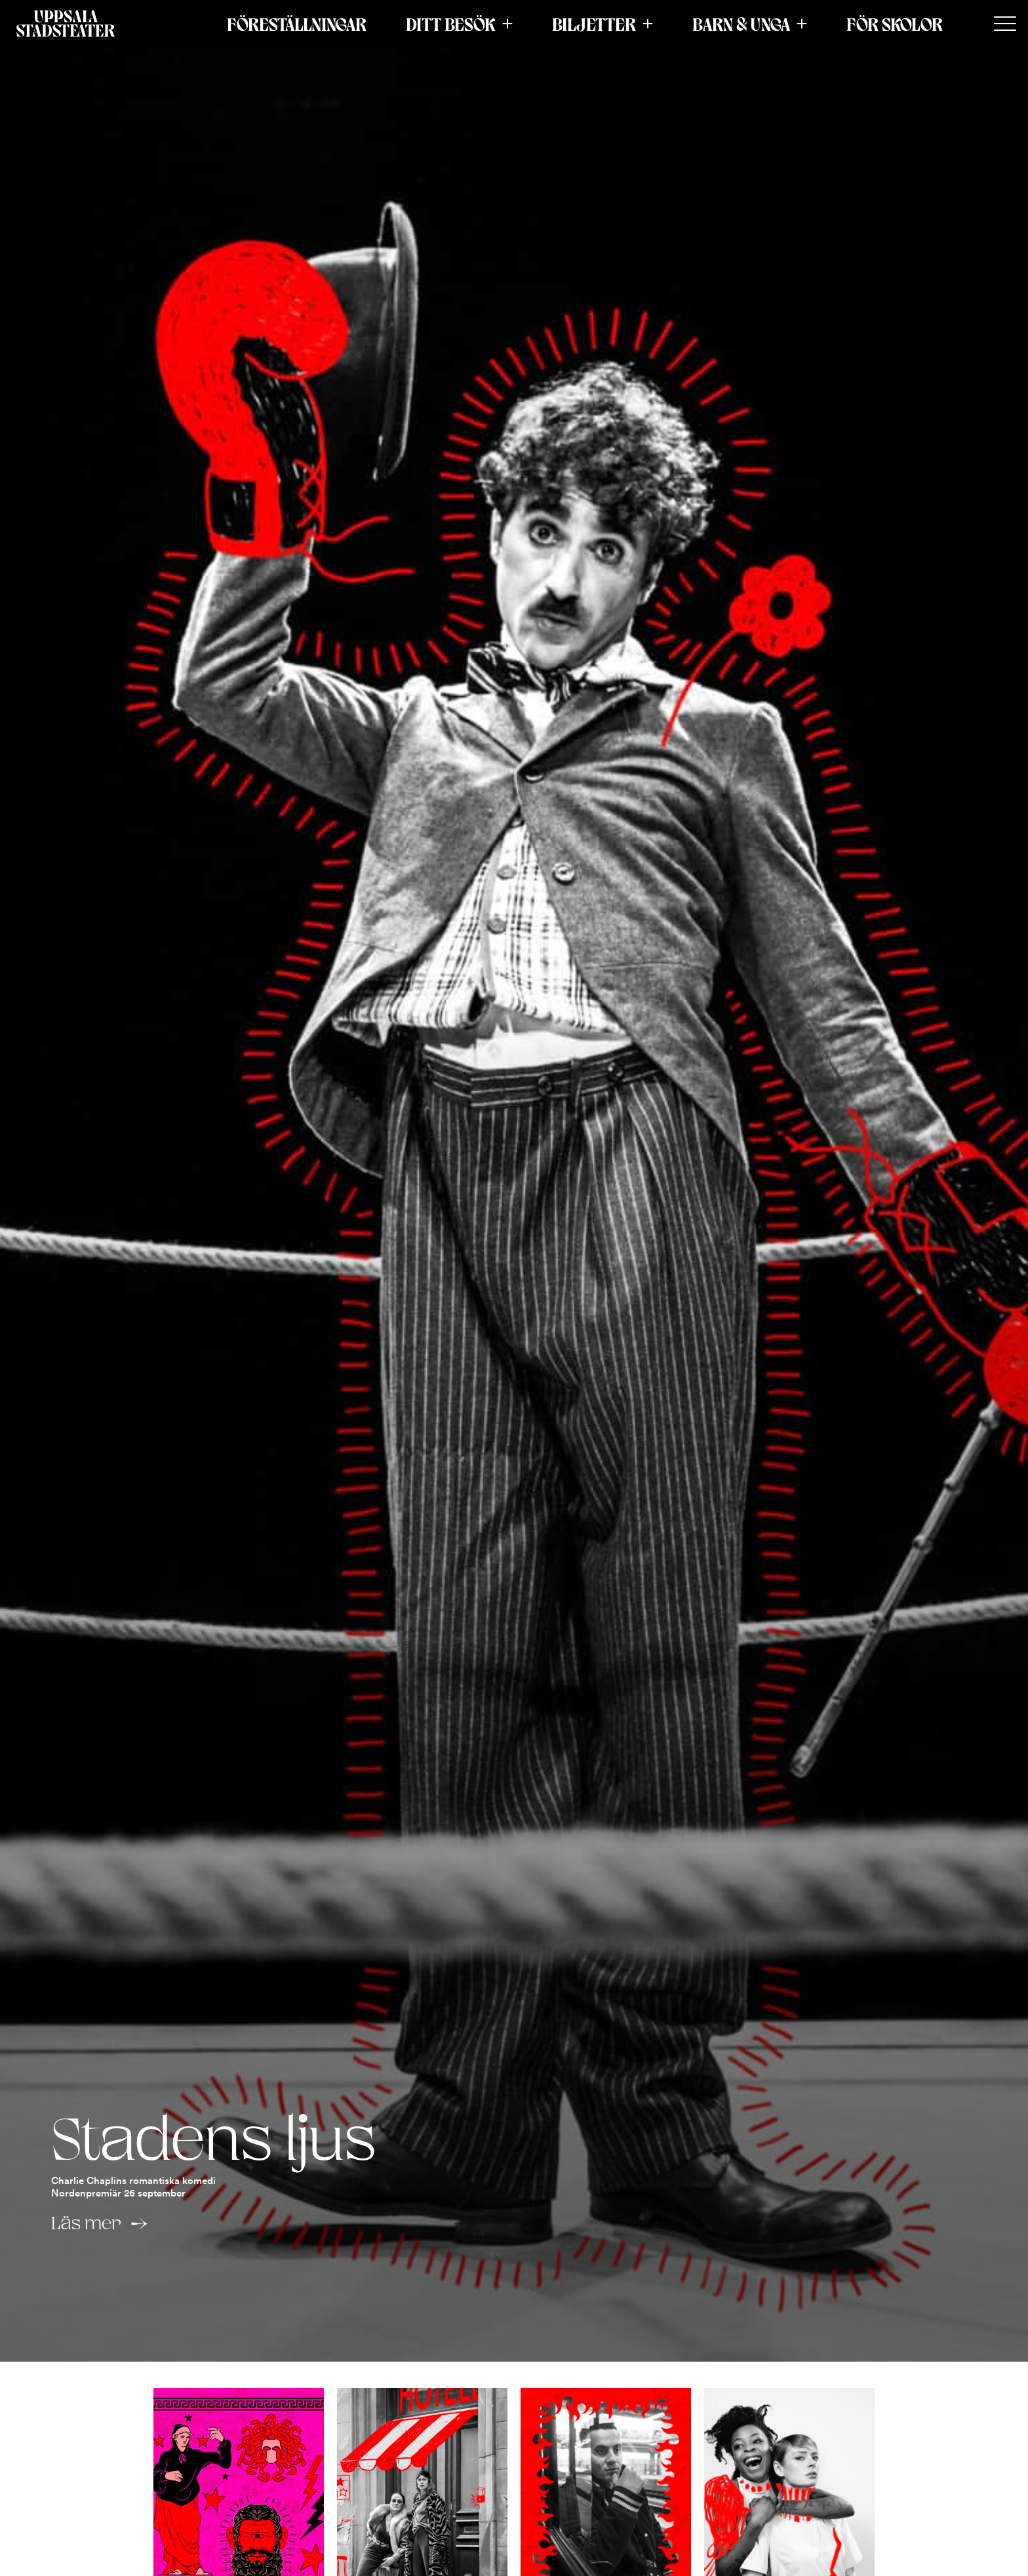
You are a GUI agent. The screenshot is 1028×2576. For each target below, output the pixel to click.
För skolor (894, 23)
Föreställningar (296, 23)
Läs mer (86, 2223)
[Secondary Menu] (1005, 24)
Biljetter (594, 23)
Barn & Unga (741, 23)
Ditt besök (451, 23)
